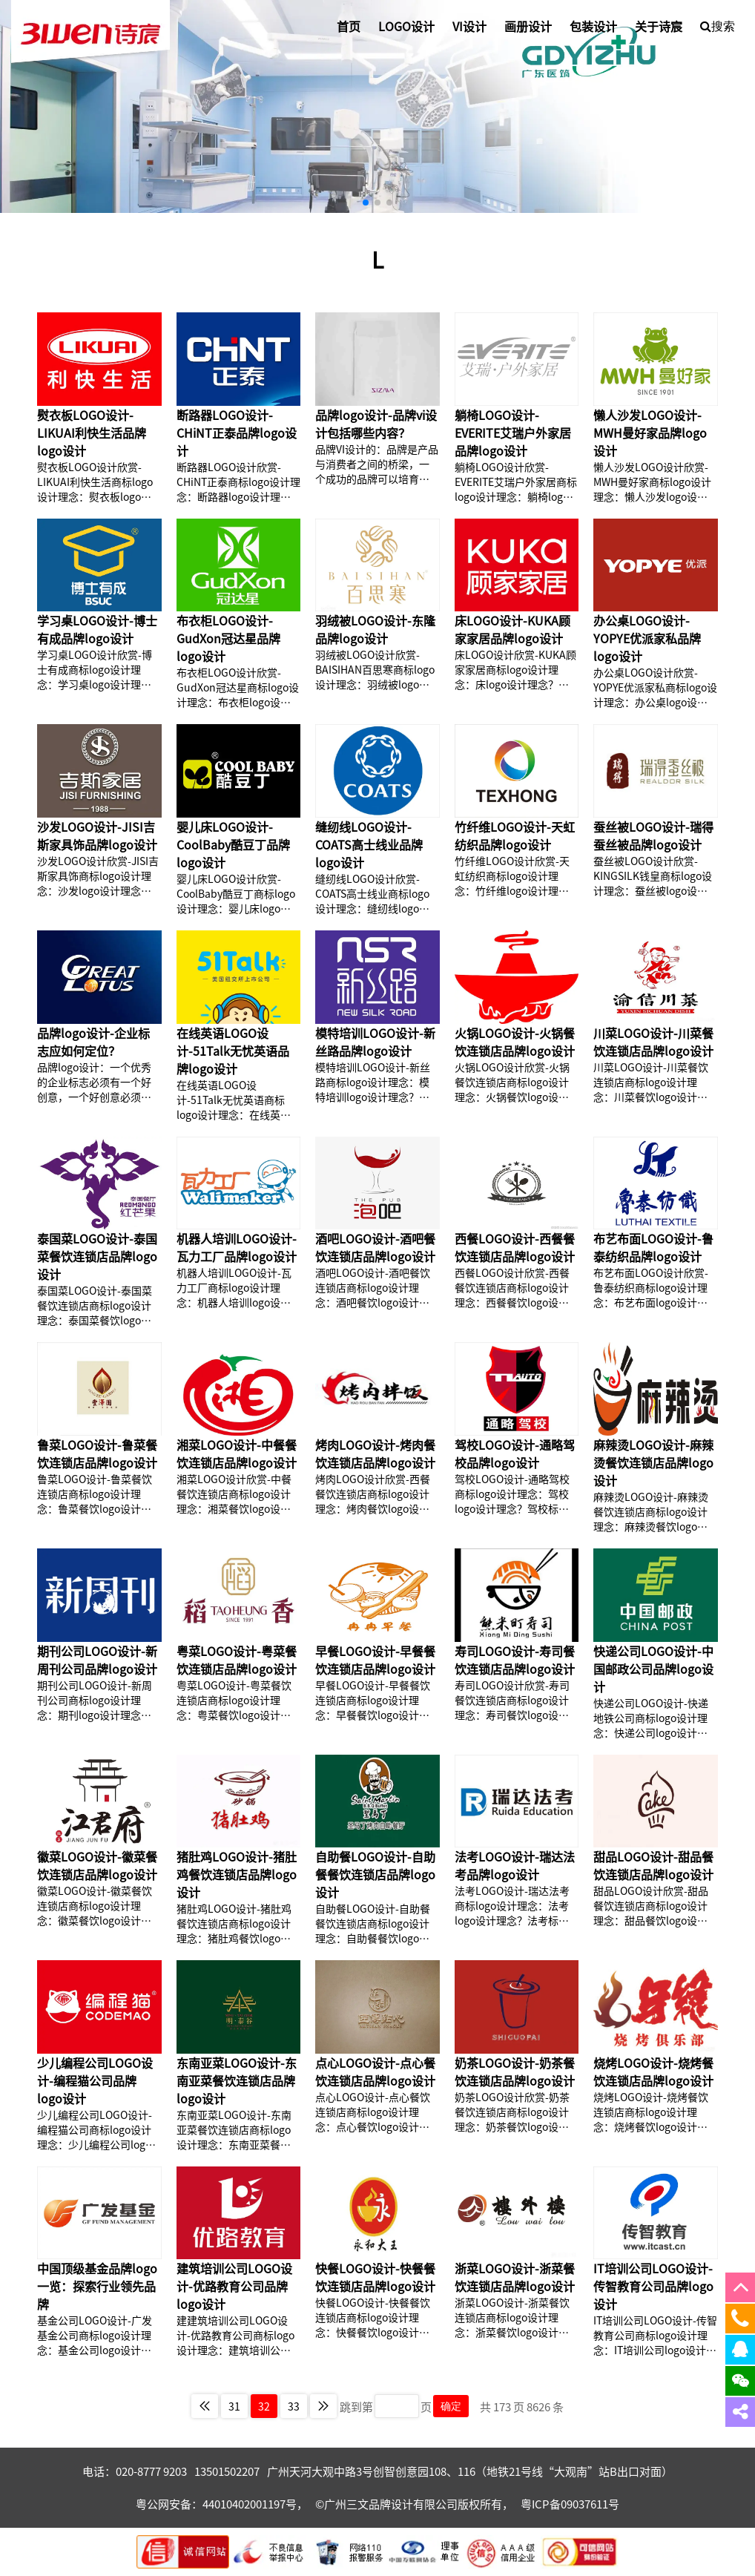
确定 (451, 2406)
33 (294, 2406)
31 (234, 2406)
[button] (366, 203)
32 (264, 2406)
